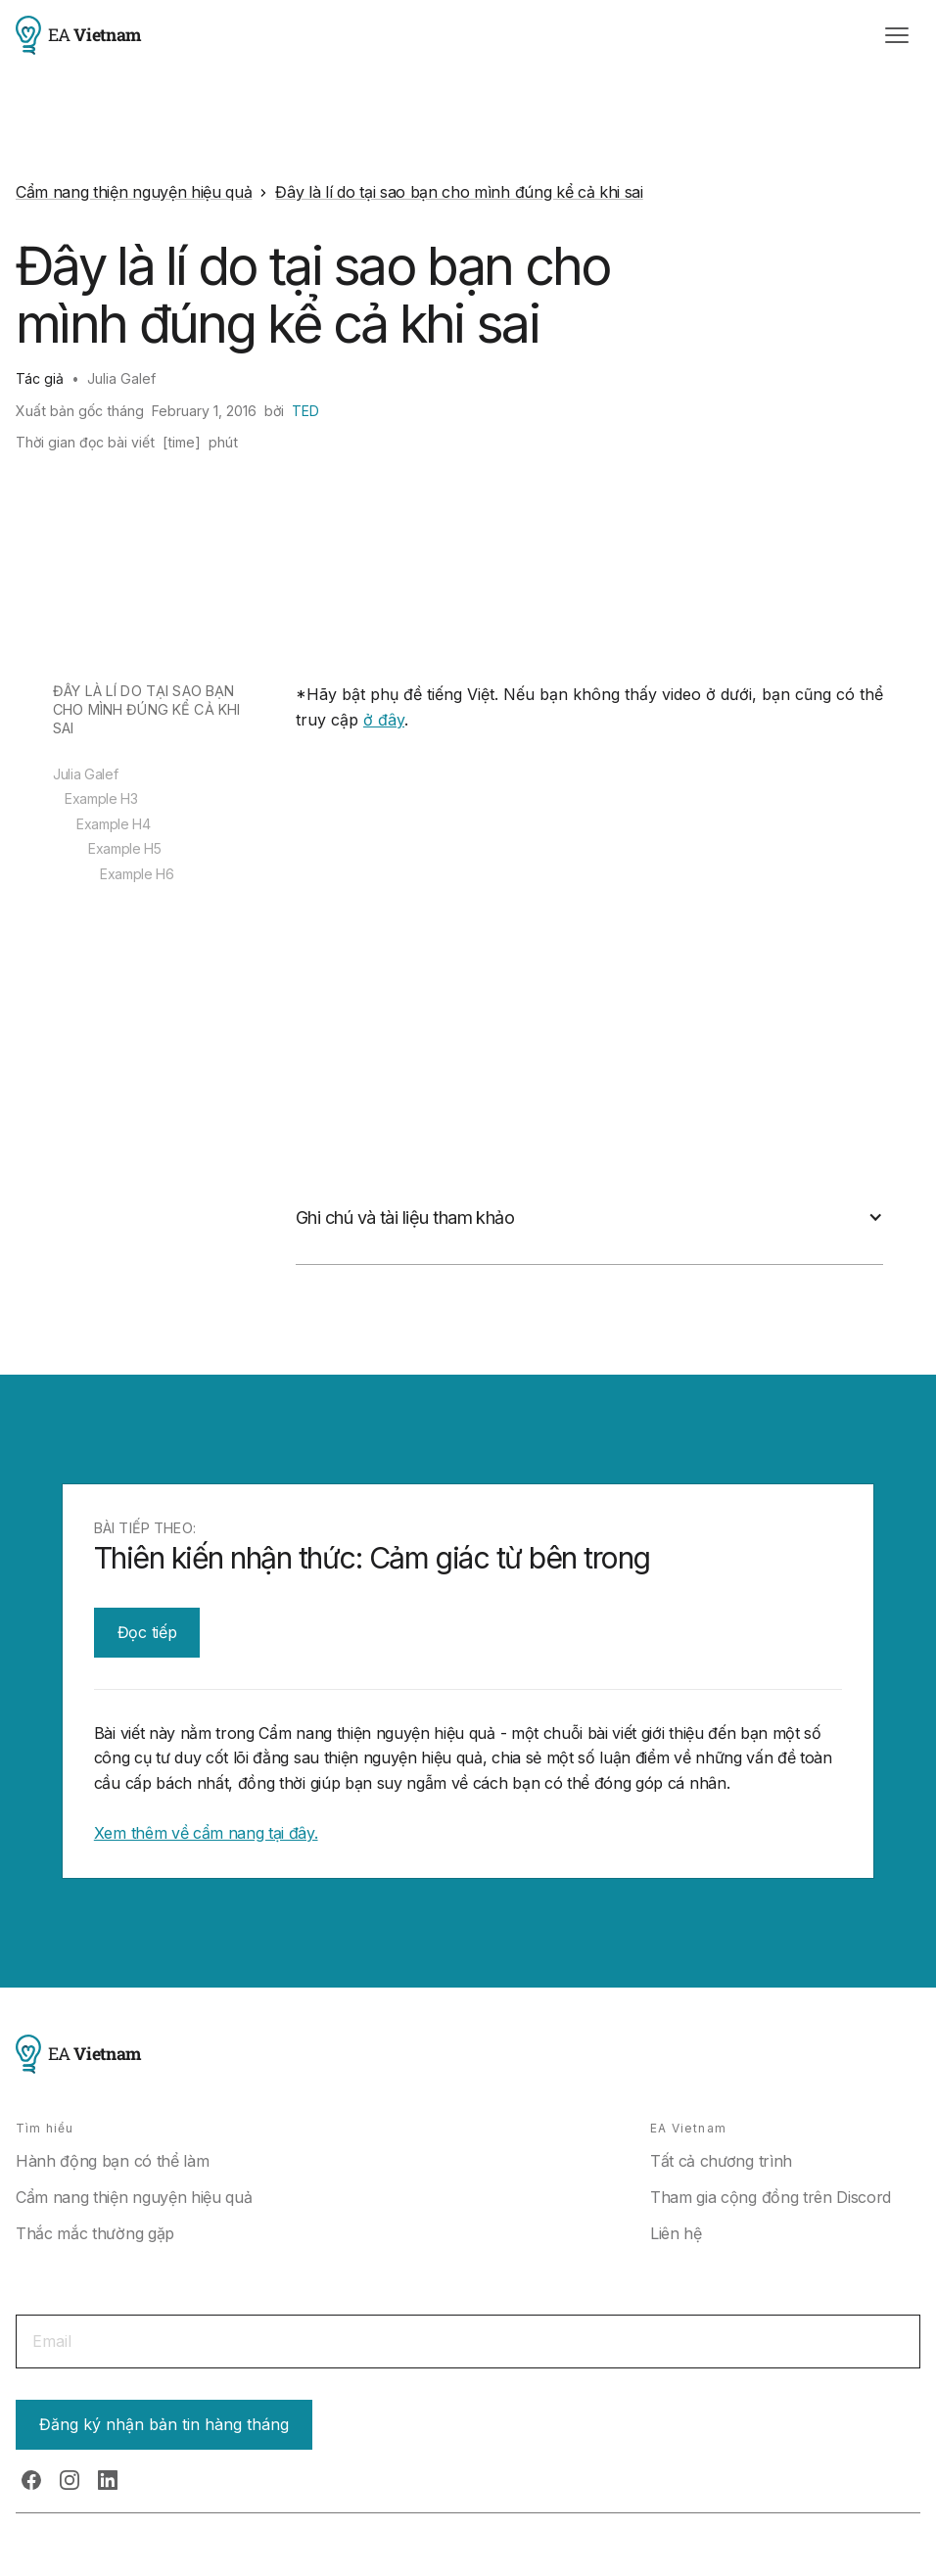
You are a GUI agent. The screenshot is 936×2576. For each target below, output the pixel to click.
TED (305, 410)
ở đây (383, 719)
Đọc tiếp (146, 1632)
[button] (896, 35)
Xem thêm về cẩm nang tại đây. (206, 1833)
